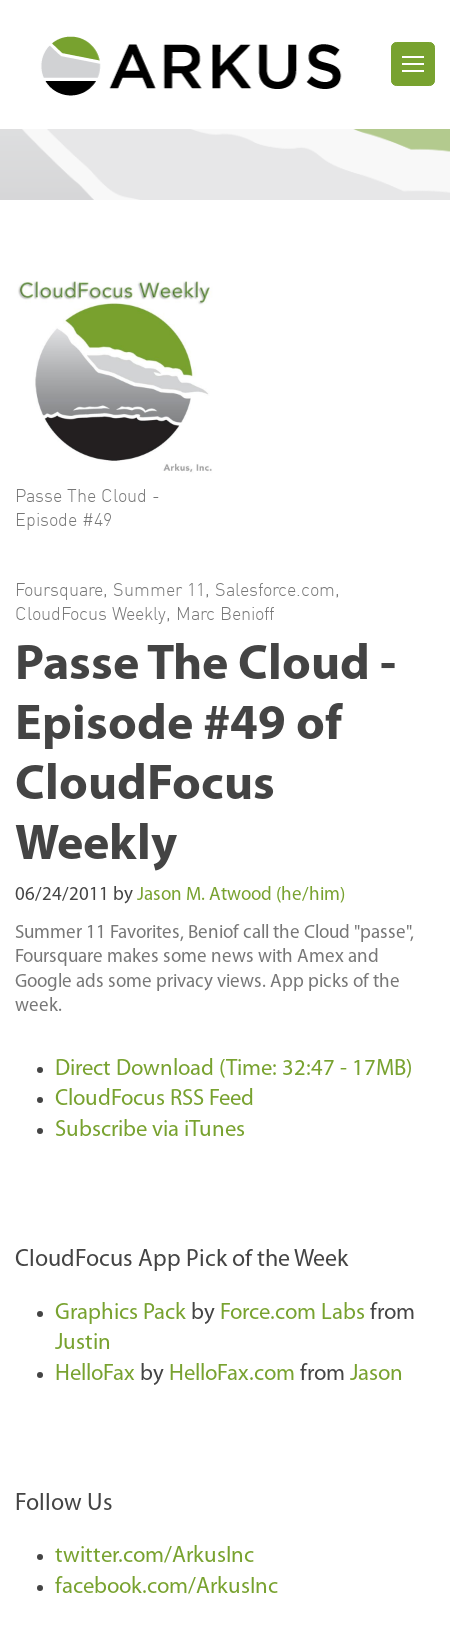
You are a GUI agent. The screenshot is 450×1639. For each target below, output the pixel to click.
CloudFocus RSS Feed (154, 1099)
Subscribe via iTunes (150, 1130)
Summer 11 (159, 589)
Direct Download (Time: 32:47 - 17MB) (233, 1069)
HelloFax (95, 1374)
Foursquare (59, 589)
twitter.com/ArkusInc (154, 1556)
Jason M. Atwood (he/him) (241, 895)
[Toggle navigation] (413, 64)
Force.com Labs (292, 1313)
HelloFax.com (232, 1374)
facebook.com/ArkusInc (166, 1587)
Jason (376, 1374)
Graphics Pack (120, 1313)
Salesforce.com (275, 589)
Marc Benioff (225, 613)
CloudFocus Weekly (90, 613)
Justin (83, 1343)
